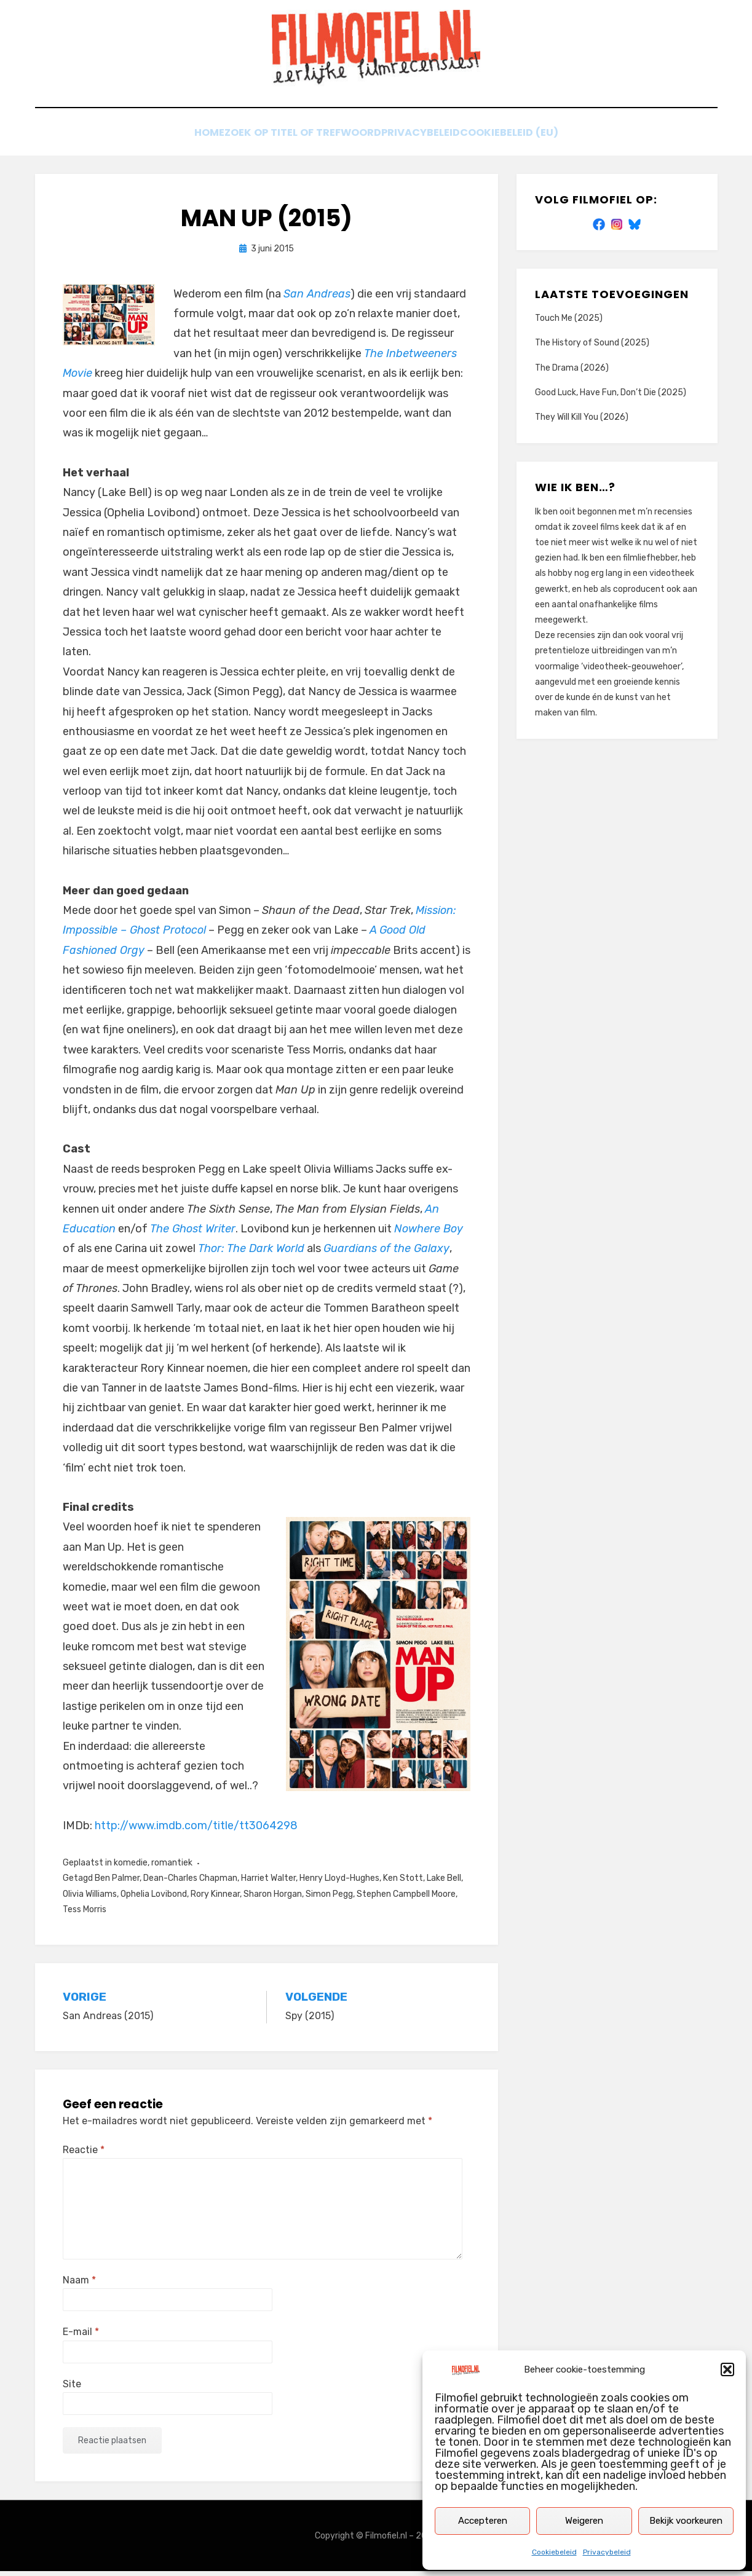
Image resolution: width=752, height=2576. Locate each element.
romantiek (171, 1867)
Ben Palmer (117, 1883)
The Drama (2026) (572, 372)
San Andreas (316, 298)
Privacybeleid (607, 2552)
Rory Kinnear (215, 1898)
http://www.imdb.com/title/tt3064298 (196, 1830)
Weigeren (584, 2520)
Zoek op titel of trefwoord (298, 139)
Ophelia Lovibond (154, 1898)
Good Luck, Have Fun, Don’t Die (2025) (610, 397)
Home (191, 139)
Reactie (84, 2154)
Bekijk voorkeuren (685, 2520)
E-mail (81, 2336)
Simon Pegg (329, 1898)
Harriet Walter (268, 1883)
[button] (727, 2369)
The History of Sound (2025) (592, 347)
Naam (79, 2285)
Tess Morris (84, 1913)
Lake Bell (444, 1883)
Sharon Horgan (272, 1898)
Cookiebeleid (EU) (530, 139)
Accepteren (482, 2520)
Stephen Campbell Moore (406, 1898)
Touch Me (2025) (569, 323)
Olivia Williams (90, 1898)
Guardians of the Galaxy (386, 1253)
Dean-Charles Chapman (190, 1883)
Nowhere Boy (428, 1233)
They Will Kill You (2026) (581, 422)
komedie (131, 1867)
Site (72, 2388)
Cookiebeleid (554, 2552)
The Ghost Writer (192, 1233)
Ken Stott (403, 1883)
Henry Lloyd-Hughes (339, 1883)
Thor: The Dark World (251, 1253)
